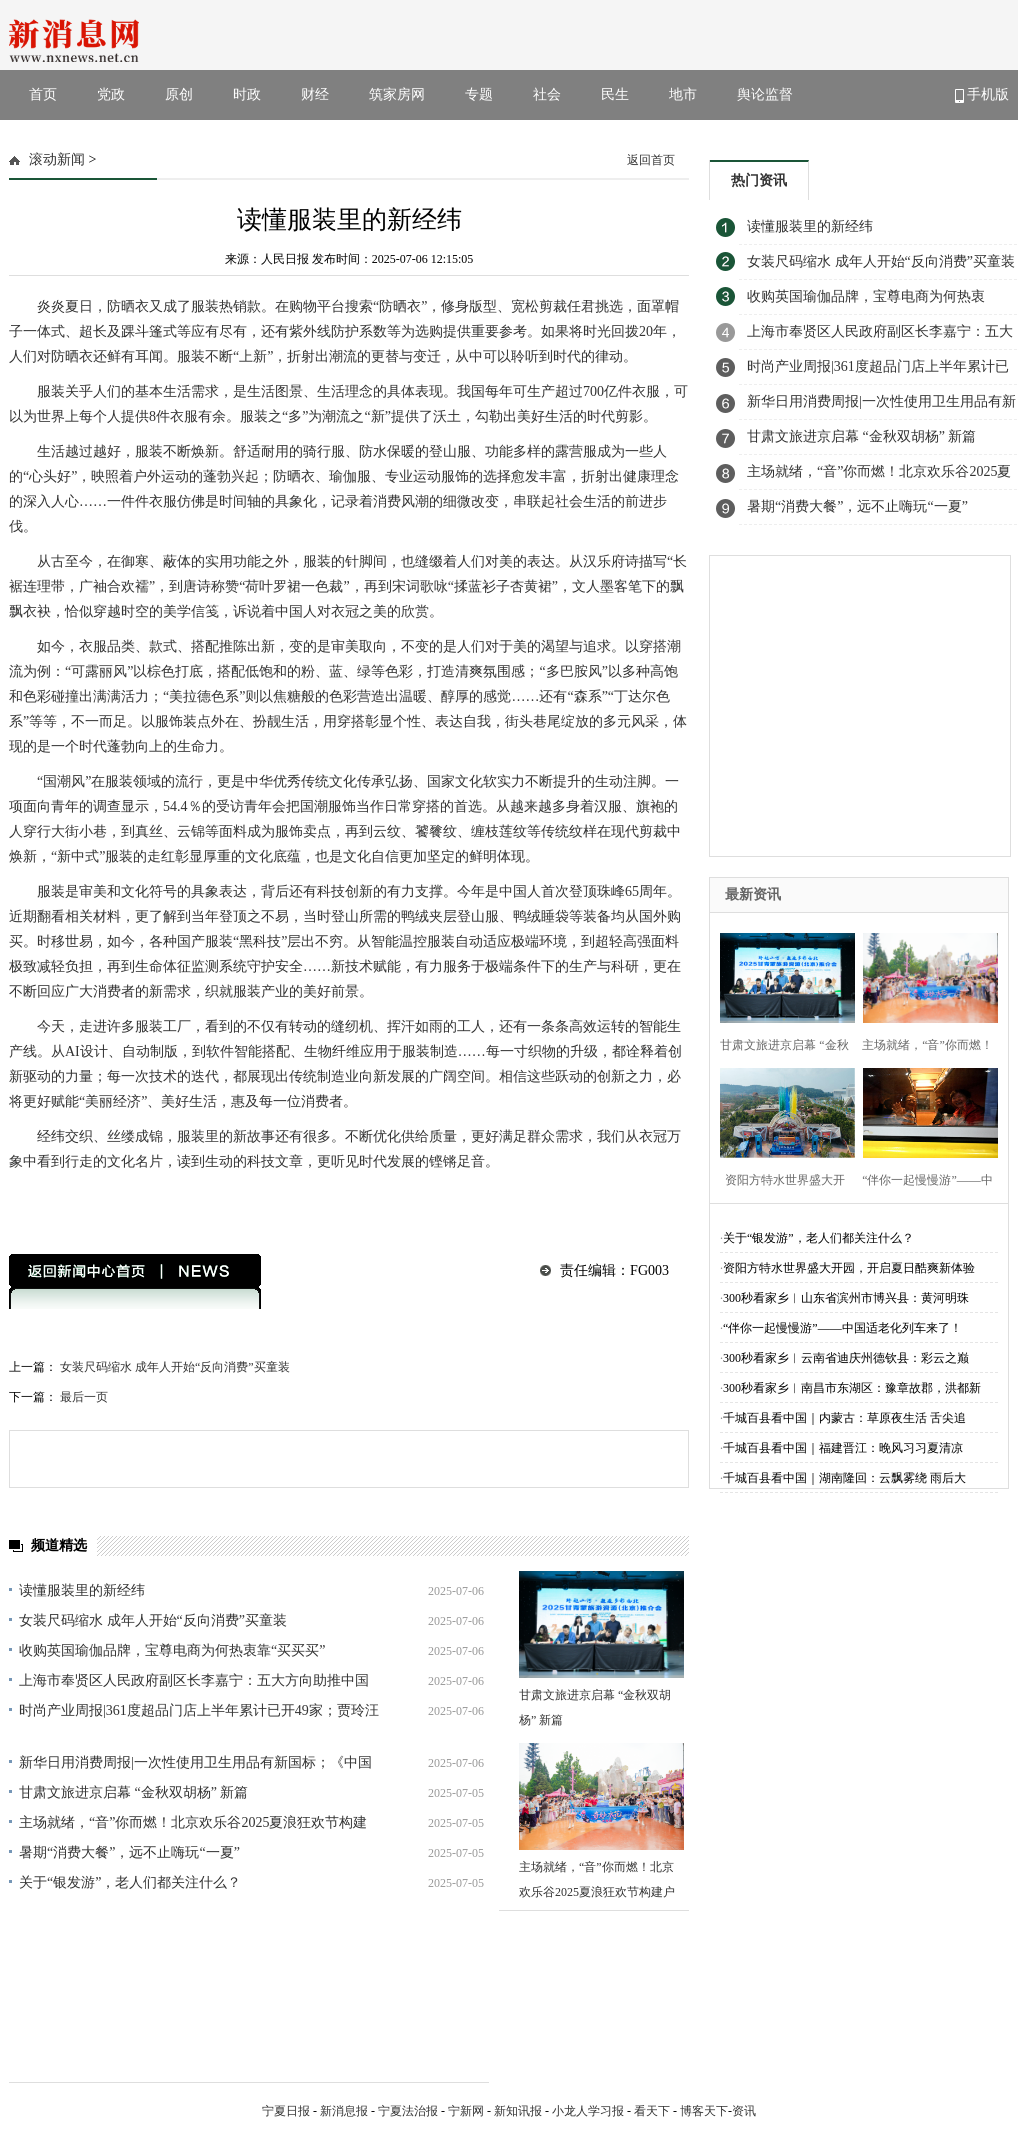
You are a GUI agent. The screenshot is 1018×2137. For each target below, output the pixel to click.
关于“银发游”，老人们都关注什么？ (130, 1882)
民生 (615, 94)
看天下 (652, 2111)
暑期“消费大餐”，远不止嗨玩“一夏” (129, 1852)
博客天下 (704, 2111)
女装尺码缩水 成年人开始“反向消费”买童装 (175, 1367)
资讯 (744, 2111)
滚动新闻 (57, 159)
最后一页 (84, 1397)
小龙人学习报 (588, 2111)
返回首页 (651, 160)
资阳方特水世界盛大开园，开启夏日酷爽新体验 (849, 1268)
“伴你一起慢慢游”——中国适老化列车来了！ (842, 1328)
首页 (43, 94)
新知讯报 (518, 2111)
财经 (315, 94)
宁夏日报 (286, 2111)
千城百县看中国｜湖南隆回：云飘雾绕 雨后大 (844, 1478)
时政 (247, 94)
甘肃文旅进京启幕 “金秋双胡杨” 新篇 (133, 1792)
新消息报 (344, 2111)
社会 (547, 94)
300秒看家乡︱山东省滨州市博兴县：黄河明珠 (846, 1298)
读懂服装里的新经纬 (82, 1590)
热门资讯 (759, 180)
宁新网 (466, 2111)
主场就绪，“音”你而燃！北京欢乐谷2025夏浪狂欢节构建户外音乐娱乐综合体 (597, 1892)
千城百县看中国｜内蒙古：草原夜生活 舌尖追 (844, 1418)
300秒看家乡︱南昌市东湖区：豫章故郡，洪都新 (852, 1388)
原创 (179, 94)
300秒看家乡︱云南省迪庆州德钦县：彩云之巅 (846, 1358)
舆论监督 (765, 94)
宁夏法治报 (408, 2111)
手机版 (982, 95)
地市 (683, 94)
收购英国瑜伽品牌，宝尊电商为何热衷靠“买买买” (172, 1650)
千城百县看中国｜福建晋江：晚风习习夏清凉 (843, 1448)
